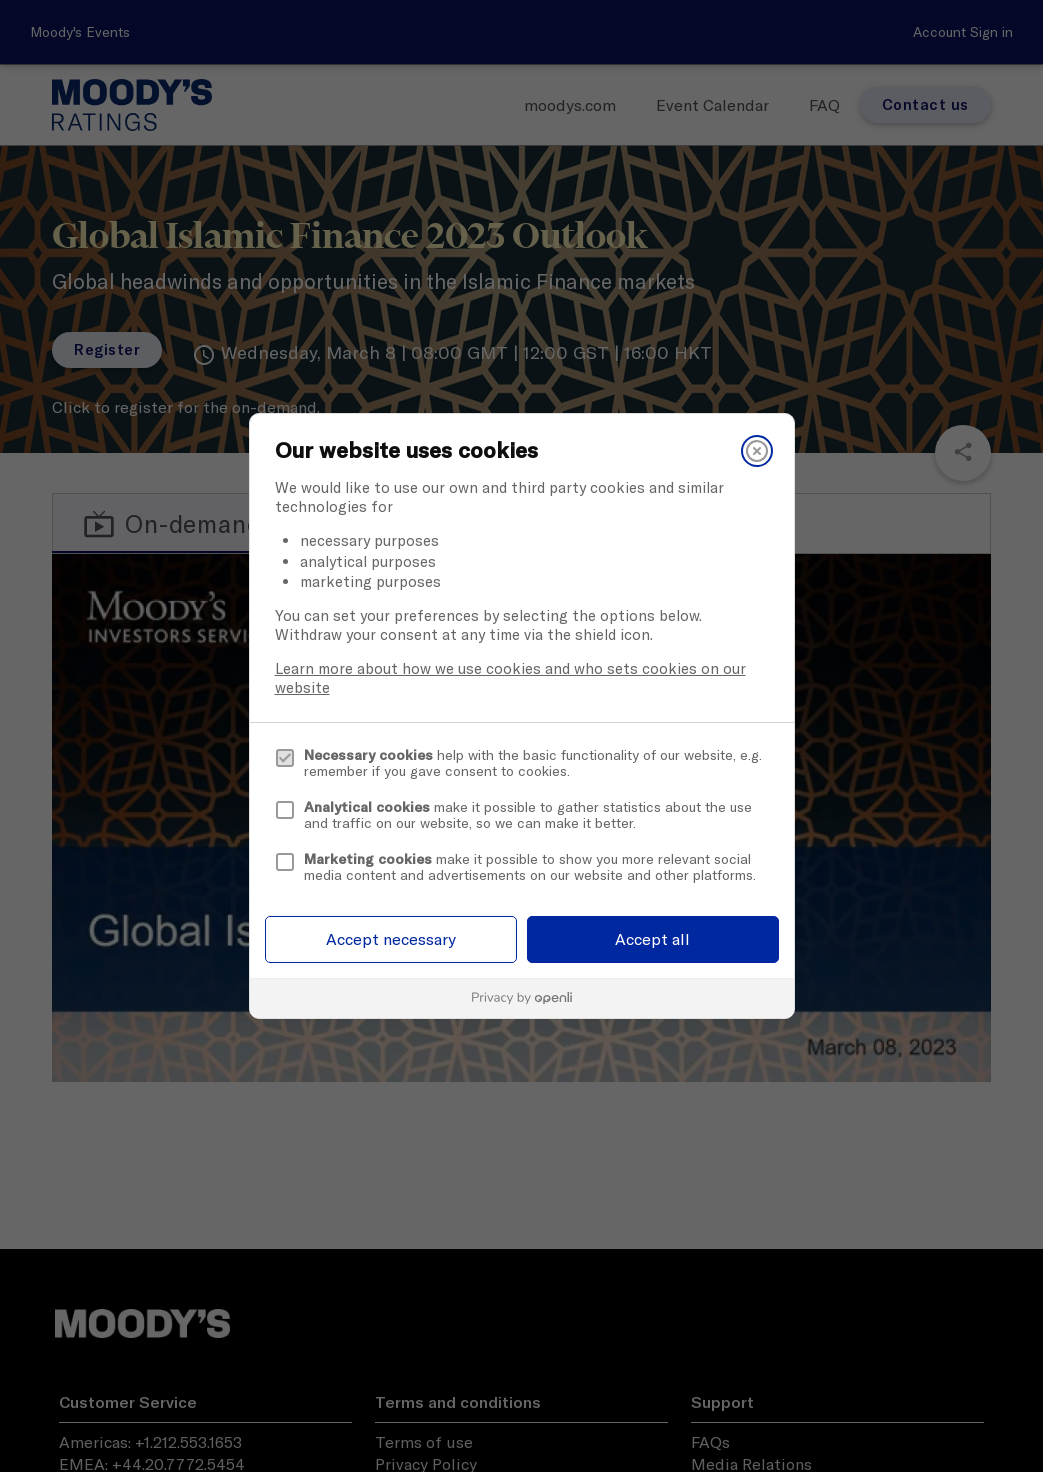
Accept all (652, 939)
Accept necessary (391, 939)
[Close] (757, 451)
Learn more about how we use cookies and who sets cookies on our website (510, 678)
